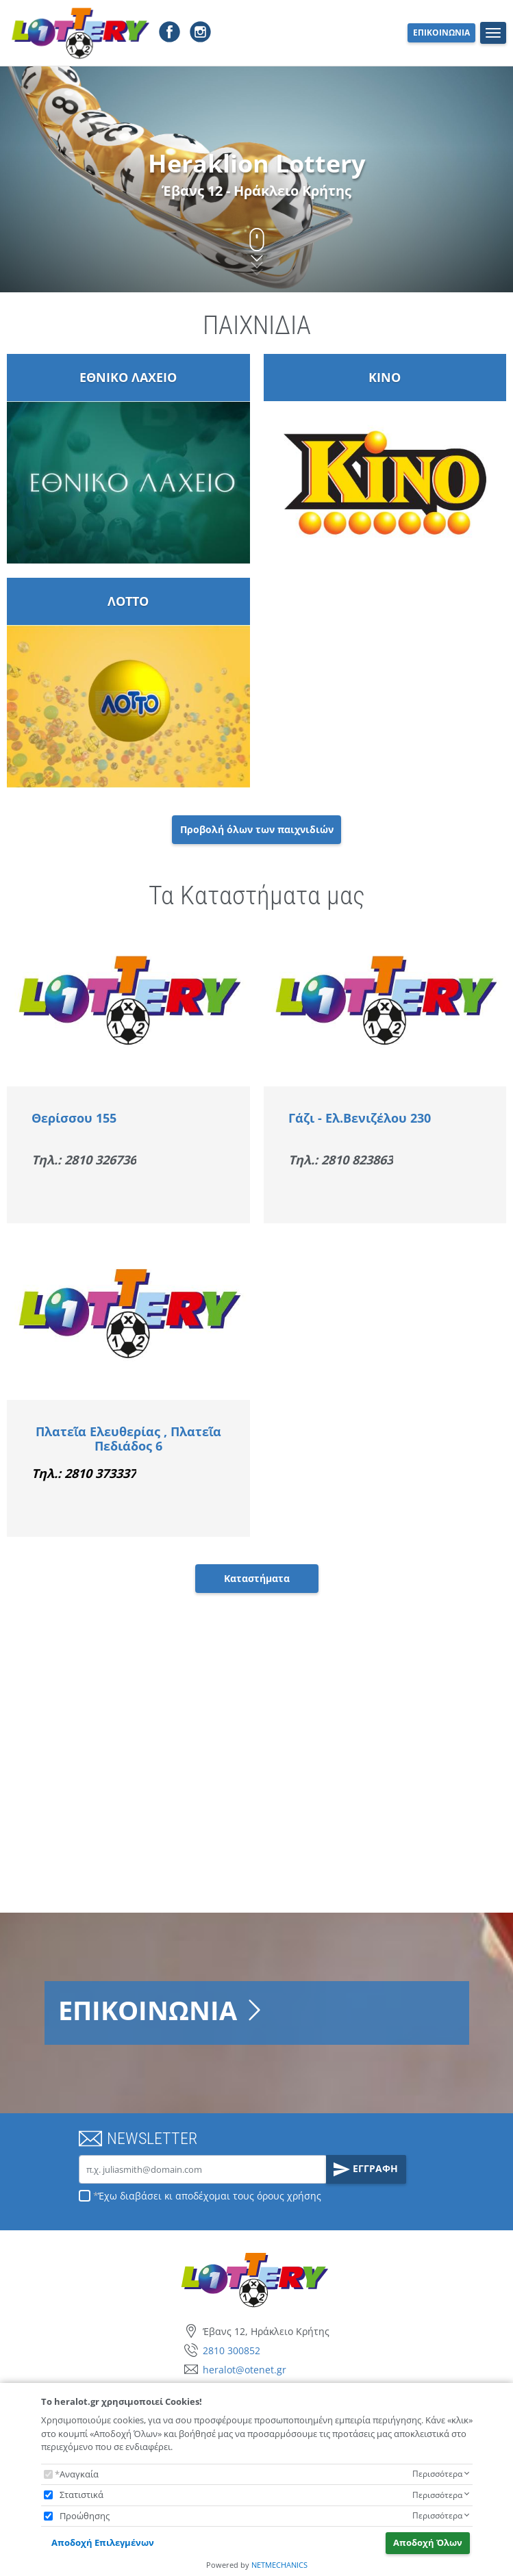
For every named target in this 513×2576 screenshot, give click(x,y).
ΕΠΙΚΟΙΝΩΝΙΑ (441, 32)
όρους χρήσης (289, 2195)
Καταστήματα (257, 1578)
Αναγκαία (79, 2474)
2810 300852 (231, 2350)
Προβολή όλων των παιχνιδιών (257, 829)
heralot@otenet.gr (244, 2369)
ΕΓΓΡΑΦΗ (366, 2169)
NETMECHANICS (279, 2565)
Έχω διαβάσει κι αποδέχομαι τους (209, 2195)
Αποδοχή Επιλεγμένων (102, 2542)
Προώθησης (85, 2516)
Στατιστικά (81, 2494)
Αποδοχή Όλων (427, 2542)
